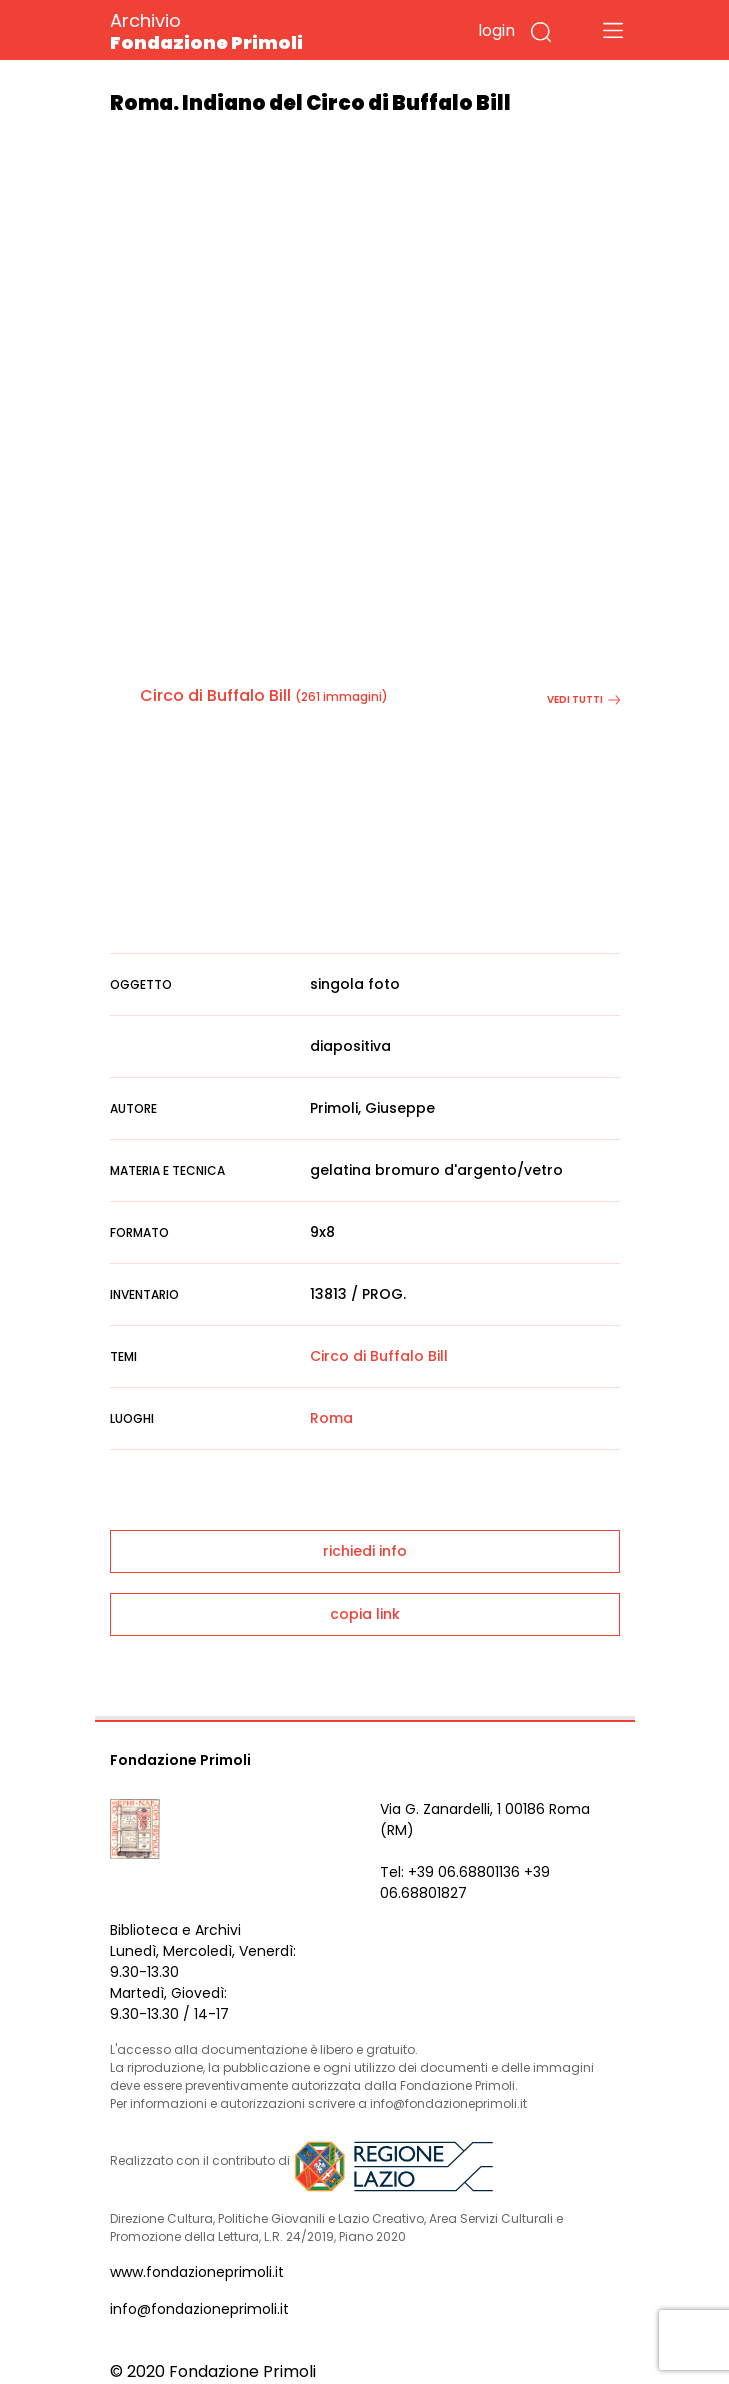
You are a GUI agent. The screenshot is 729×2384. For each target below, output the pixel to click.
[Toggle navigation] (613, 30)
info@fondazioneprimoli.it (199, 2309)
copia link (365, 1614)
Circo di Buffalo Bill (215, 695)
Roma (331, 1418)
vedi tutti (583, 699)
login (496, 30)
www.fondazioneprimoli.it (197, 2272)
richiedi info (365, 1551)
